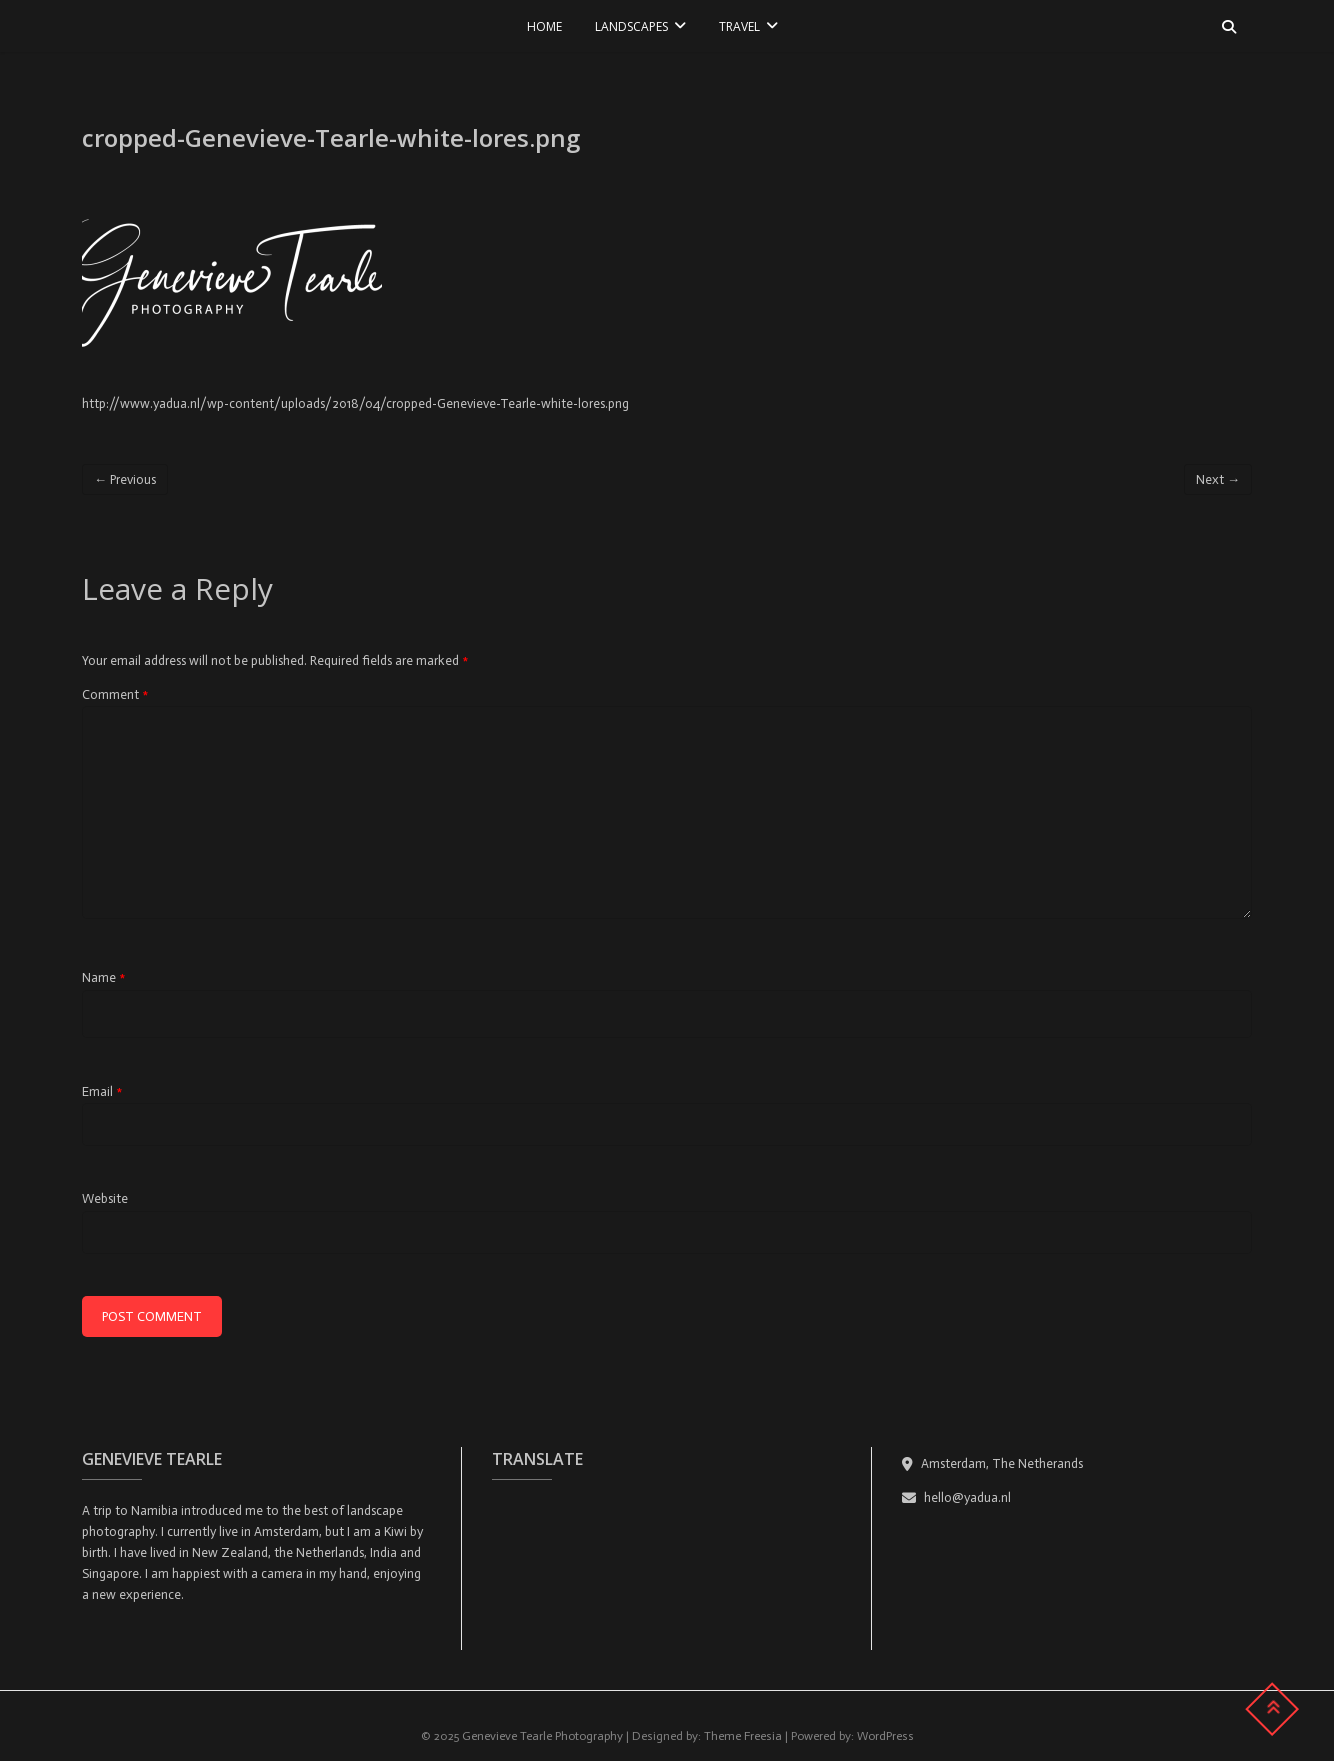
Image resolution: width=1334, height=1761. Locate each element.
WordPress (885, 1736)
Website (105, 1198)
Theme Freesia (743, 1736)
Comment (115, 694)
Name (103, 977)
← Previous (125, 479)
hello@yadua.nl (956, 1497)
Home (544, 26)
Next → (1218, 479)
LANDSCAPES (631, 26)
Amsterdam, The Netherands (992, 1463)
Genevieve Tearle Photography (542, 1736)
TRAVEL (739, 26)
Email (102, 1091)
